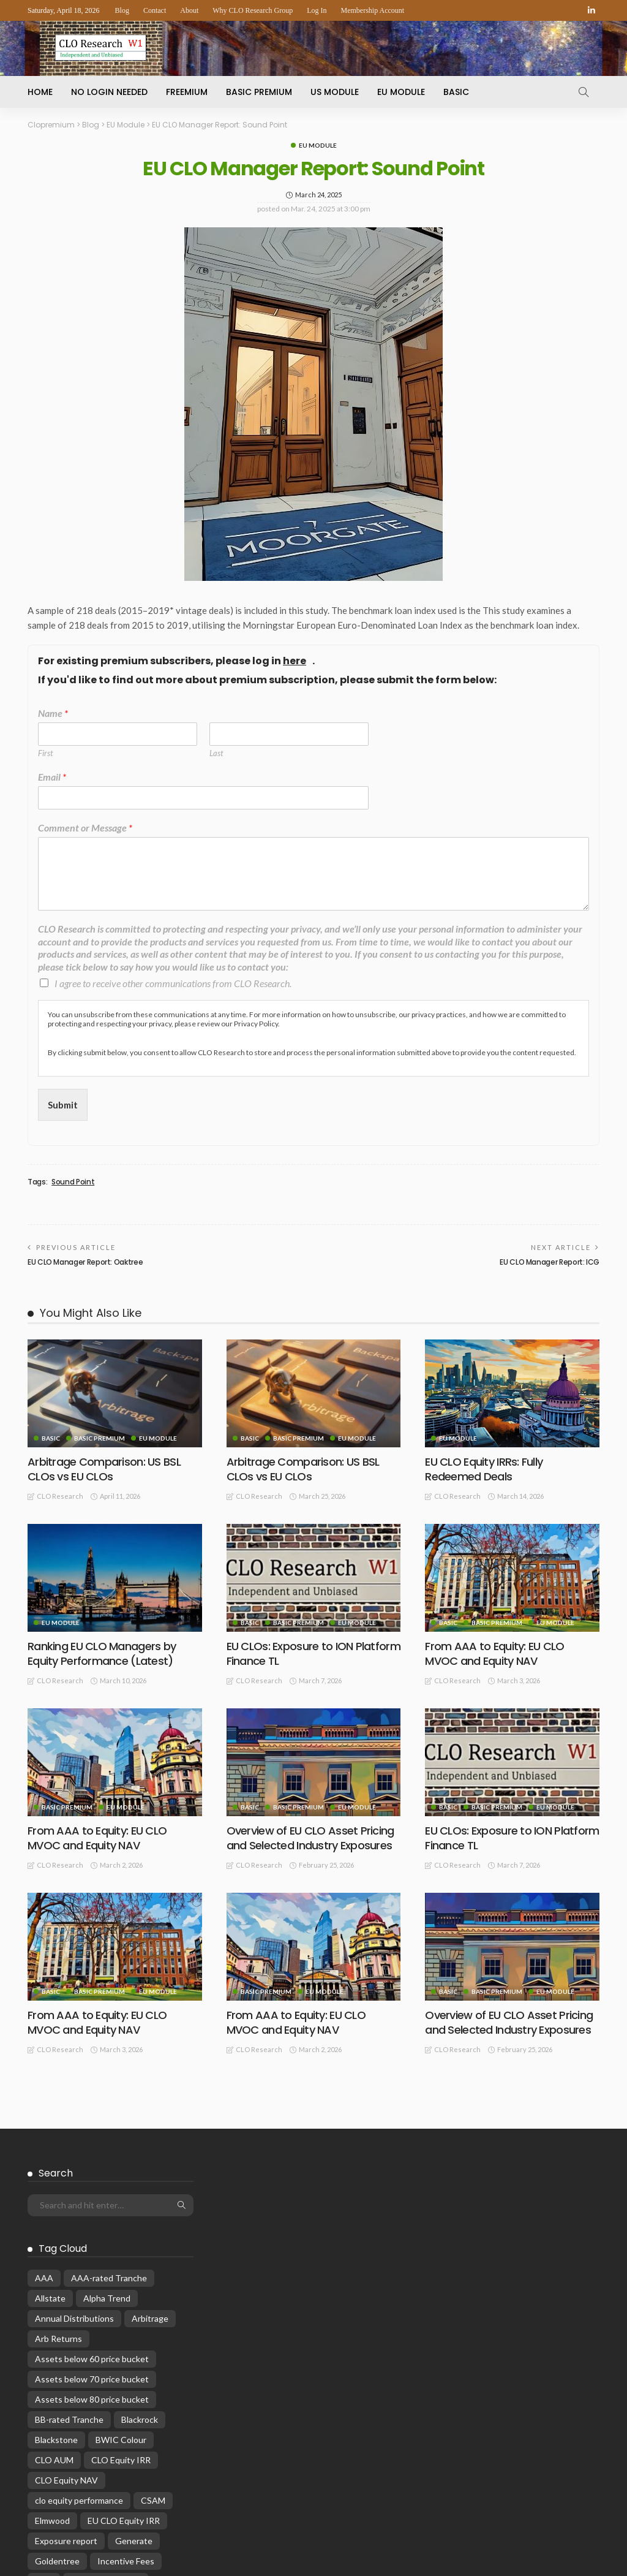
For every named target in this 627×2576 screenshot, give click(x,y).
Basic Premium (259, 92)
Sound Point (72, 1182)
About (189, 10)
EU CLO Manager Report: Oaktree (85, 1262)
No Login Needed (109, 92)
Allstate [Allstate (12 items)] (50, 2113)
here (294, 661)
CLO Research (60, 1496)
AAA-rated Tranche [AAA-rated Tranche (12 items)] (109, 2093)
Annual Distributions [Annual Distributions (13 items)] (74, 2134)
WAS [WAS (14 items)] (123, 2558)
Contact (154, 10)
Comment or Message (85, 827)
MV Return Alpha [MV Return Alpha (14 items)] (68, 2437)
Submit (63, 1104)
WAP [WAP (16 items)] (44, 2558)
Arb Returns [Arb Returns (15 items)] (58, 2154)
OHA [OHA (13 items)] (102, 2457)
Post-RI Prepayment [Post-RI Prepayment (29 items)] (74, 2498)
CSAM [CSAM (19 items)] (153, 2316)
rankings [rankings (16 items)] (126, 2518)
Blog (122, 10)
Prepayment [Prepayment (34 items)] (155, 2498)
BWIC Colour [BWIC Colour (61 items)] (121, 2255)
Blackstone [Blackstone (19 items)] (56, 2255)
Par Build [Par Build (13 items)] (146, 2457)
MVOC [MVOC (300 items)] (169, 2417)
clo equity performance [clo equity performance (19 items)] (79, 2316)
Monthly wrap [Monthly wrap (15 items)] (61, 2417)
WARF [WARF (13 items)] (84, 2558)
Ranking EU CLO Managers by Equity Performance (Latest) (102, 1653)
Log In (316, 10)
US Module (334, 92)
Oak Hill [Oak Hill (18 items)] (133, 2437)
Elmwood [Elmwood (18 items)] (52, 2336)
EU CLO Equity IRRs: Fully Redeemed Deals (484, 1468)
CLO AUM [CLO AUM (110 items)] (54, 2275)
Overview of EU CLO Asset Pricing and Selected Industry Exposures (310, 1837)
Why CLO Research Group (252, 10)
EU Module (401, 92)
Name (53, 713)
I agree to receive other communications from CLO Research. (172, 983)
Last (216, 753)
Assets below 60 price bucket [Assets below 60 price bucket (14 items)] (92, 2174)
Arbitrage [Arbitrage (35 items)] (150, 2134)
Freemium (187, 92)
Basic (456, 92)
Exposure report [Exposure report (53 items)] (66, 2356)
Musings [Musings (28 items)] (121, 2417)
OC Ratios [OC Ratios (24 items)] (55, 2457)
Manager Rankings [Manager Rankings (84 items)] (105, 2397)
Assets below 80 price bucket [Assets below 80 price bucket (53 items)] (92, 2215)
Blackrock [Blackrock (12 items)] (139, 2235)
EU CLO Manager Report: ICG (549, 1262)
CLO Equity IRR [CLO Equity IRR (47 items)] (121, 2275)
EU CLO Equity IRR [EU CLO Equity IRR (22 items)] (124, 2336)
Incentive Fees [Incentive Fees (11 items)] (125, 2376)
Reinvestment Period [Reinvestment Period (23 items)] (75, 2538)
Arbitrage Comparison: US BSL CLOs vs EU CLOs (104, 1468)
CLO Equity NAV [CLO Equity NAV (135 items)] (66, 2295)
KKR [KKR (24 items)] (44, 2397)
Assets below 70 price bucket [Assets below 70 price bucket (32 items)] (92, 2194)
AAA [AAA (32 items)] (44, 2093)
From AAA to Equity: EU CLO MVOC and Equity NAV (494, 1653)
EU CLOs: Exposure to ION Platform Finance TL (313, 1653)
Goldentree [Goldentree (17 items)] (57, 2376)
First (45, 753)
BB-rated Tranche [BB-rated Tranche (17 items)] (69, 2235)
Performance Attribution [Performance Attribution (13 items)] (82, 2477)
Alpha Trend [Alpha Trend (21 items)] (106, 2113)
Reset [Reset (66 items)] (145, 2538)
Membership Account (373, 10)
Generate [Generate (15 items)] (133, 2356)
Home (40, 92)
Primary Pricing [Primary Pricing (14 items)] (63, 2518)
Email (52, 776)
